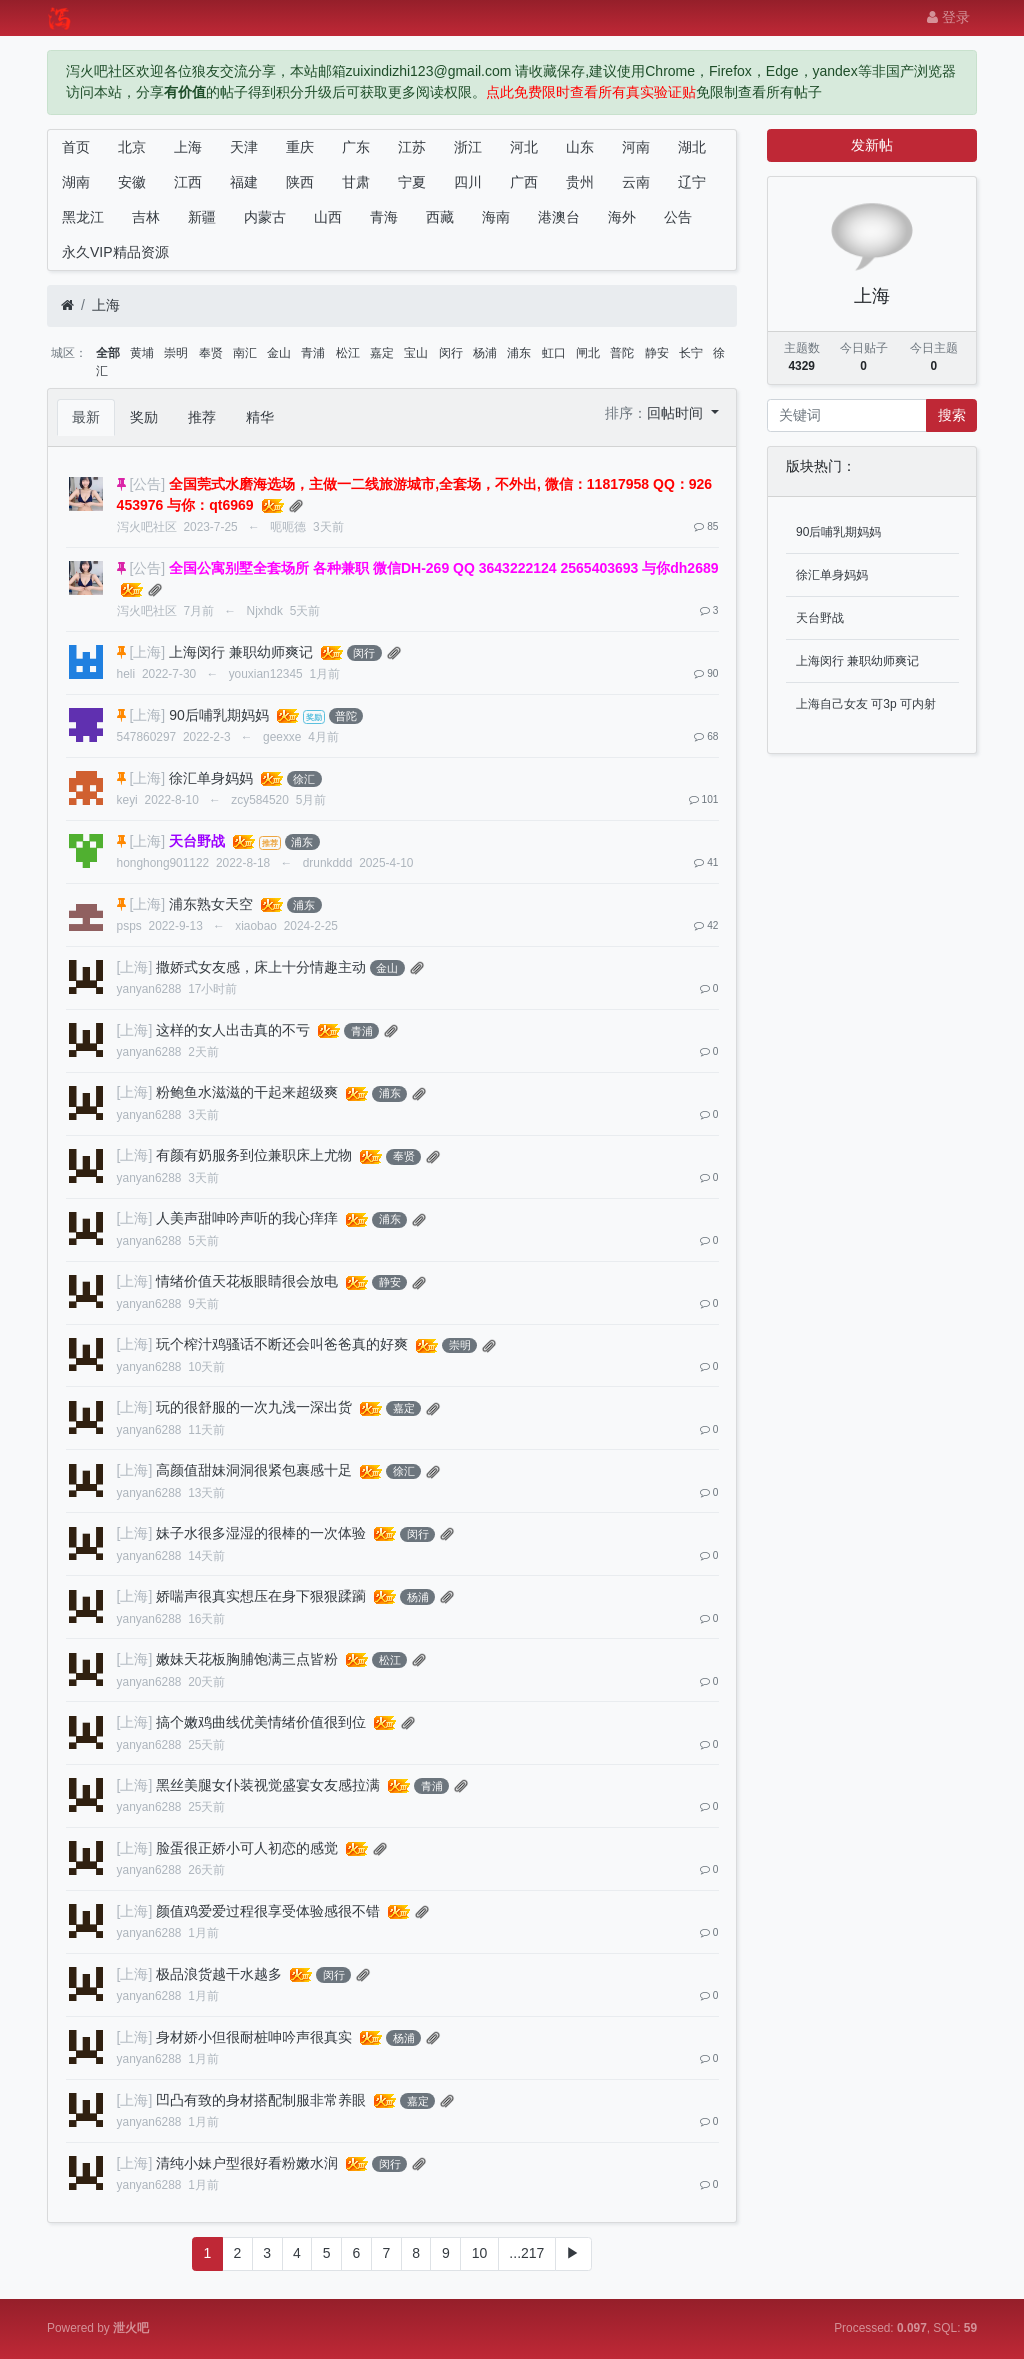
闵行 (451, 353)
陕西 (300, 182)
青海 (384, 217)
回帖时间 (677, 413)
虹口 (554, 353)
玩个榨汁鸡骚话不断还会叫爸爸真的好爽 (282, 1344)
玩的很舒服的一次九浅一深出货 (254, 1407)
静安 (657, 353)
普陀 (622, 353)
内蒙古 (265, 217)
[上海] (147, 652)
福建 (244, 182)
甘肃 (356, 182)
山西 (328, 217)
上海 (188, 147)
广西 (524, 182)
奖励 (144, 417)
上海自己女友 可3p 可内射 (866, 704)
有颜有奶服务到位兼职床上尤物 (254, 1155)
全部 (108, 353)
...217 (526, 2253)
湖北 (692, 147)
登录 (948, 17)
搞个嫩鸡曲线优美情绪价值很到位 (261, 1722)
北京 (132, 147)
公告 (678, 217)
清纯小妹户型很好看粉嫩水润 (247, 2163)
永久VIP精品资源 (115, 252)
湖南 (76, 182)
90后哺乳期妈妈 (219, 715)
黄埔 (142, 353)
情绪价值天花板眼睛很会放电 (247, 1281)
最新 (86, 417)
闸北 (588, 353)
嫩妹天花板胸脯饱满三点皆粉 (247, 1659)
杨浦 (485, 353)
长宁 (691, 353)
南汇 (245, 353)
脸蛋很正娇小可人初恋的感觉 (247, 1848)
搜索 (952, 415)
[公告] (147, 484)
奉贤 (211, 353)
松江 (348, 353)
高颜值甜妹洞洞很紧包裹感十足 (254, 1470)
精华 (260, 417)
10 (480, 2253)
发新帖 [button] (872, 145)
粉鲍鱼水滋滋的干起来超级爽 (247, 1092)
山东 (580, 147)
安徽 (132, 182)
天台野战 (820, 618)
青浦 (313, 353)
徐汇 (304, 779)
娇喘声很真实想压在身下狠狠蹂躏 (261, 1596)
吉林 (146, 217)
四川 (468, 182)
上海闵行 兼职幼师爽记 (241, 652)
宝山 (416, 353)
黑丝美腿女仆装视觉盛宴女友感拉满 (268, 1785)
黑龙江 (83, 217)
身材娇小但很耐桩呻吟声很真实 (254, 2037)
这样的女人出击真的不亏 (233, 1030)
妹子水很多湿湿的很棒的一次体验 (261, 1533)
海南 (496, 217)
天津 (244, 147)
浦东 (519, 353)
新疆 (202, 217)
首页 (76, 147)
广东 (356, 147)
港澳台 (559, 217)
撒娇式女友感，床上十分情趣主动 (261, 967)
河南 (636, 147)
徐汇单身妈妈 (211, 778)
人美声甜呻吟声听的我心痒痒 (247, 1218)
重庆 (300, 147)
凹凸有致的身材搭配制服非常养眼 (261, 2100)
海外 (622, 217)
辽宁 (692, 182)
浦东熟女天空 (211, 904)
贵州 (580, 182)
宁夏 (412, 182)
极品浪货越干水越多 (219, 1974)
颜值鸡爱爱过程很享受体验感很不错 (268, 1911)
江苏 (412, 147)
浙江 (468, 147)
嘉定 (382, 353)
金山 (279, 353)
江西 (188, 182)
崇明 (176, 353)
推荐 (202, 417)
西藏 (440, 217)
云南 (636, 182)
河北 (524, 147)
